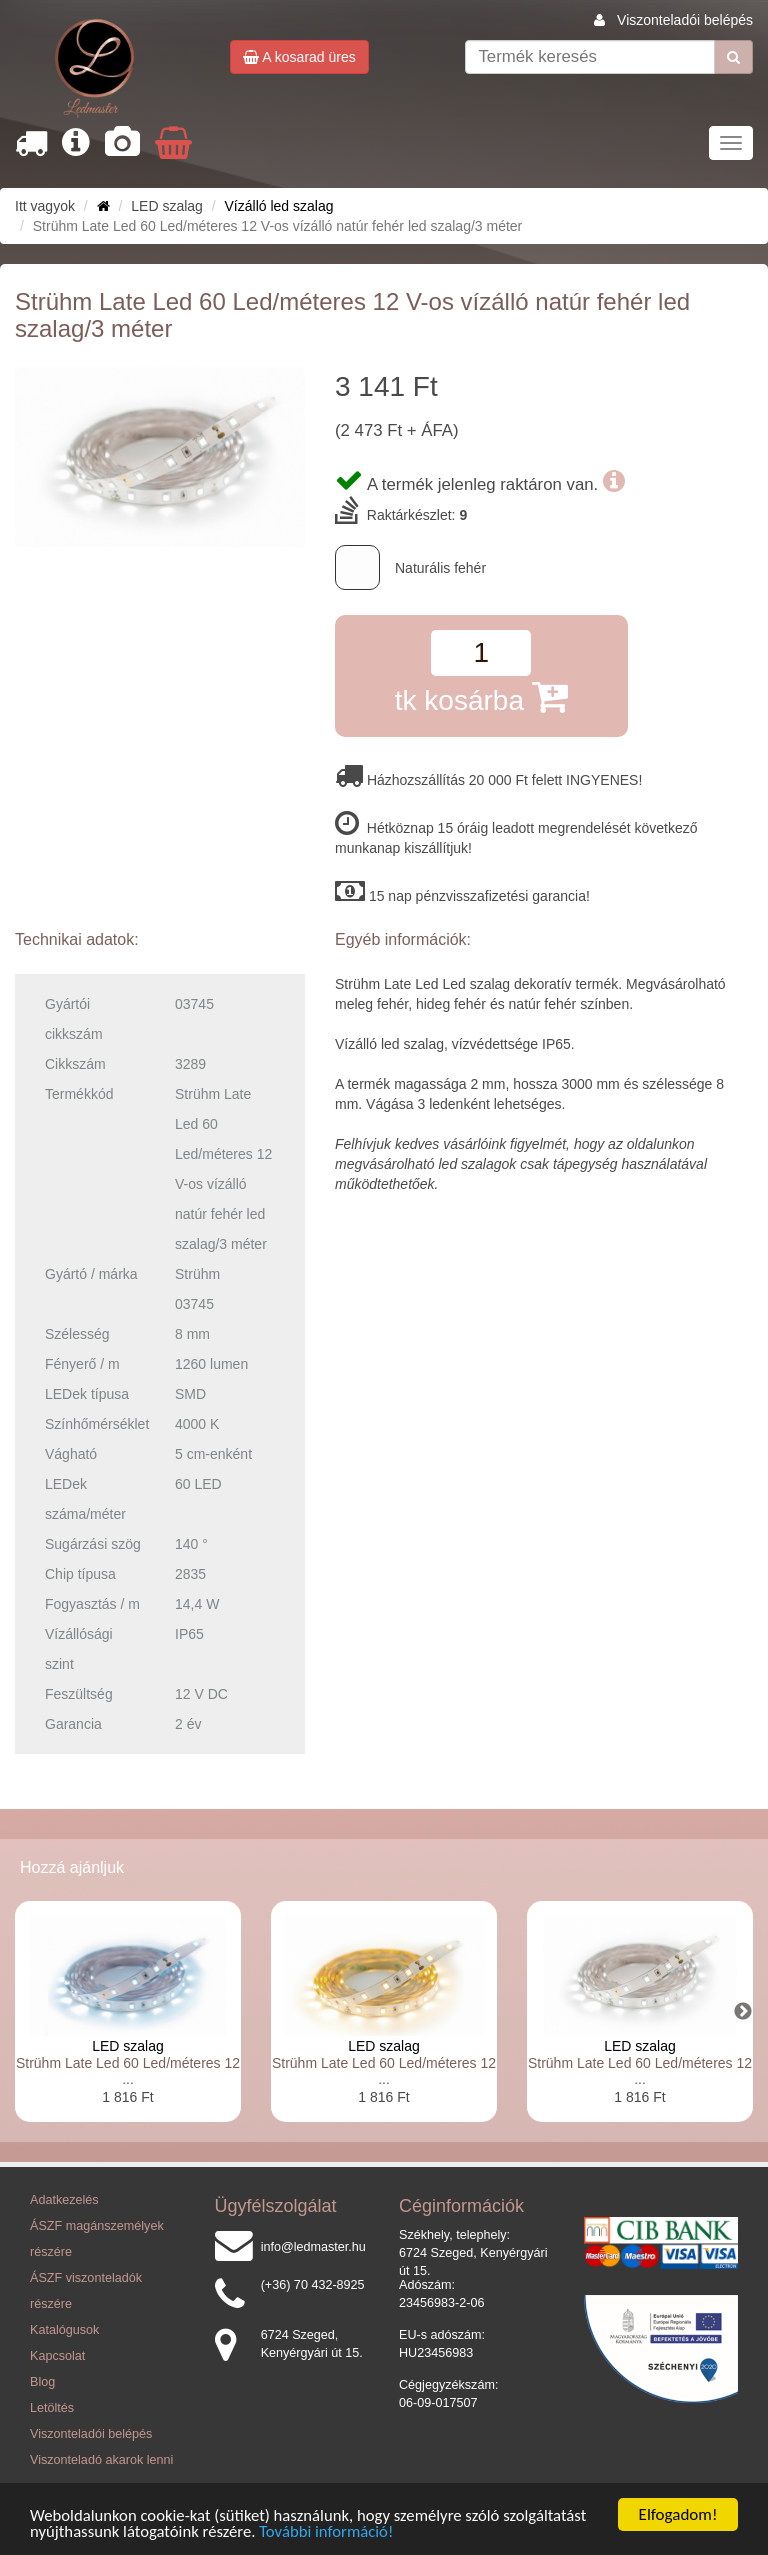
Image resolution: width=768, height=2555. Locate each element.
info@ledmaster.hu (313, 2247)
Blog (42, 2382)
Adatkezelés (64, 2200)
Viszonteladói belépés (685, 20)
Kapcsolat (57, 2356)
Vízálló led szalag (279, 206)
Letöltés (52, 2408)
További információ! (332, 2532)
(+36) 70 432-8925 (313, 2285)
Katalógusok (64, 2330)
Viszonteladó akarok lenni (101, 2460)
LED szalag (128, 2046)
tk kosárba (481, 696)
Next (743, 2012)
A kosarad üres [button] (299, 57)
